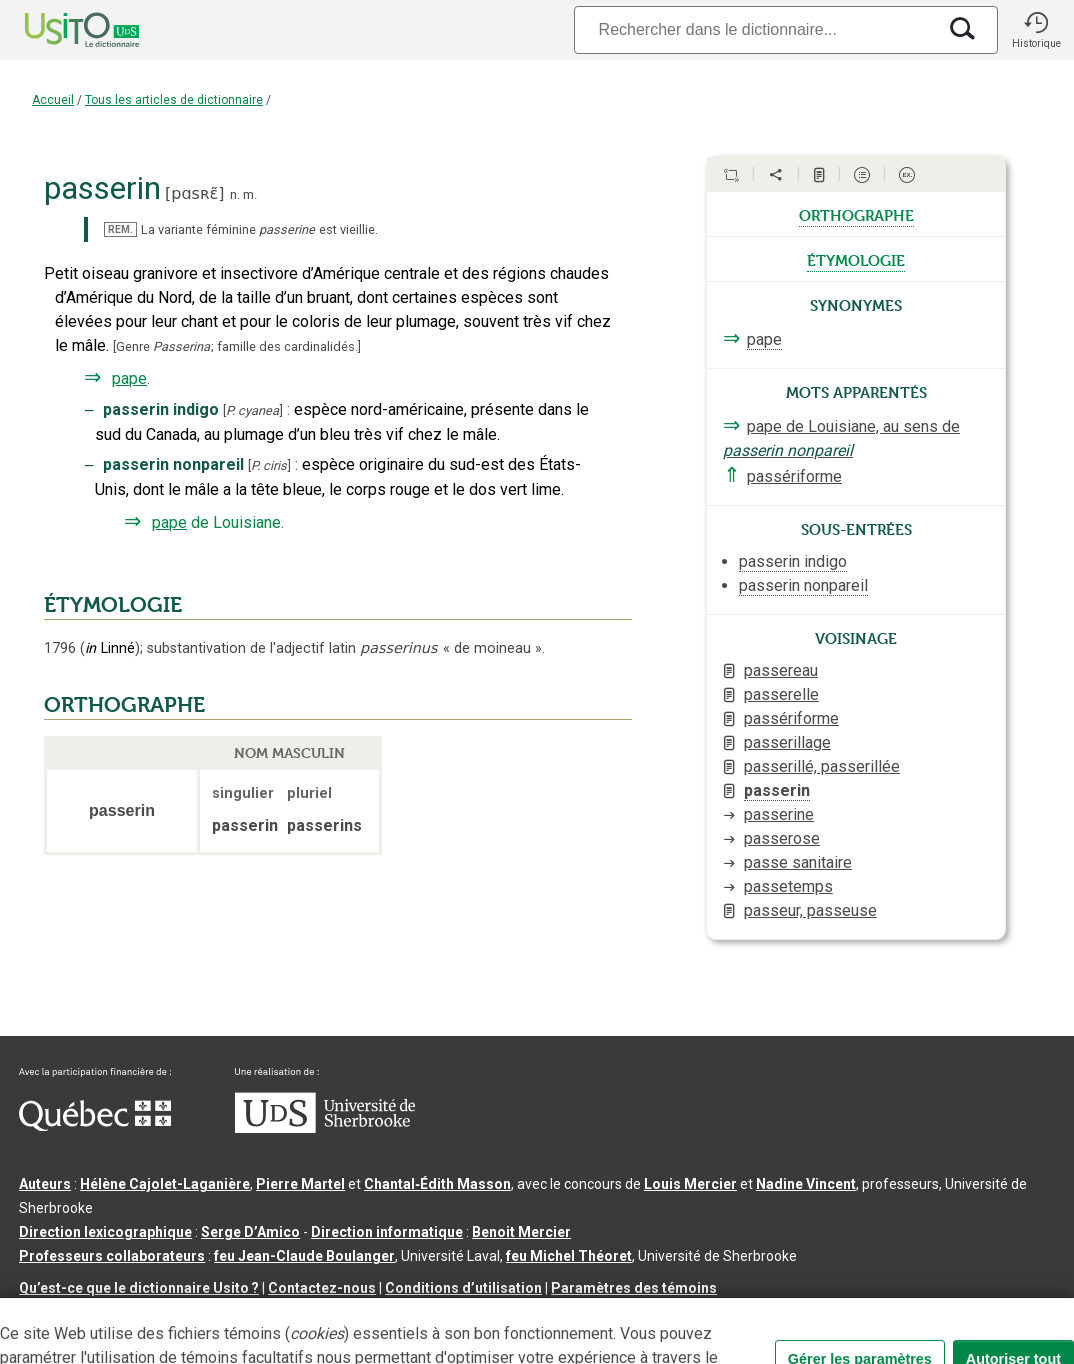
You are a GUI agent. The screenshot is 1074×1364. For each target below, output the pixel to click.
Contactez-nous (322, 1288)
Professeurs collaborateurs (112, 1256)
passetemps (788, 886)
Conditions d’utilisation (463, 1288)
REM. (120, 229)
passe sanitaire (798, 862)
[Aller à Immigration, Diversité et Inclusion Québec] (95, 1126)
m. (250, 194)
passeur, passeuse (810, 910)
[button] (1036, 30)
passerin (777, 790)
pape (129, 378)
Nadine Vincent (806, 1184)
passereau (781, 670)
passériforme (794, 476)
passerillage (787, 742)
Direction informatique (387, 1232)
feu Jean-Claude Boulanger (304, 1256)
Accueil (53, 100)
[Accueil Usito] (60, 30)
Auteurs (45, 1184)
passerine (779, 814)
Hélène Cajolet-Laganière (165, 1184)
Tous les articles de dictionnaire (174, 100)
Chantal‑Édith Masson (437, 1184)
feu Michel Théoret (569, 1256)
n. (235, 194)
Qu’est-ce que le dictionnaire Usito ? (139, 1288)
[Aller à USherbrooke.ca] (325, 1128)
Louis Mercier (690, 1184)
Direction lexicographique (105, 1232)
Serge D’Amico (250, 1232)
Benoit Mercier (521, 1232)
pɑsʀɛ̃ (194, 193)
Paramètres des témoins (634, 1288)
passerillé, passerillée (822, 766)
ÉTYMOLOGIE (113, 605)
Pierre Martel (300, 1184)
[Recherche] (755, 29)
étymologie (856, 259)
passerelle (781, 694)
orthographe (856, 214)
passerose (782, 838)
